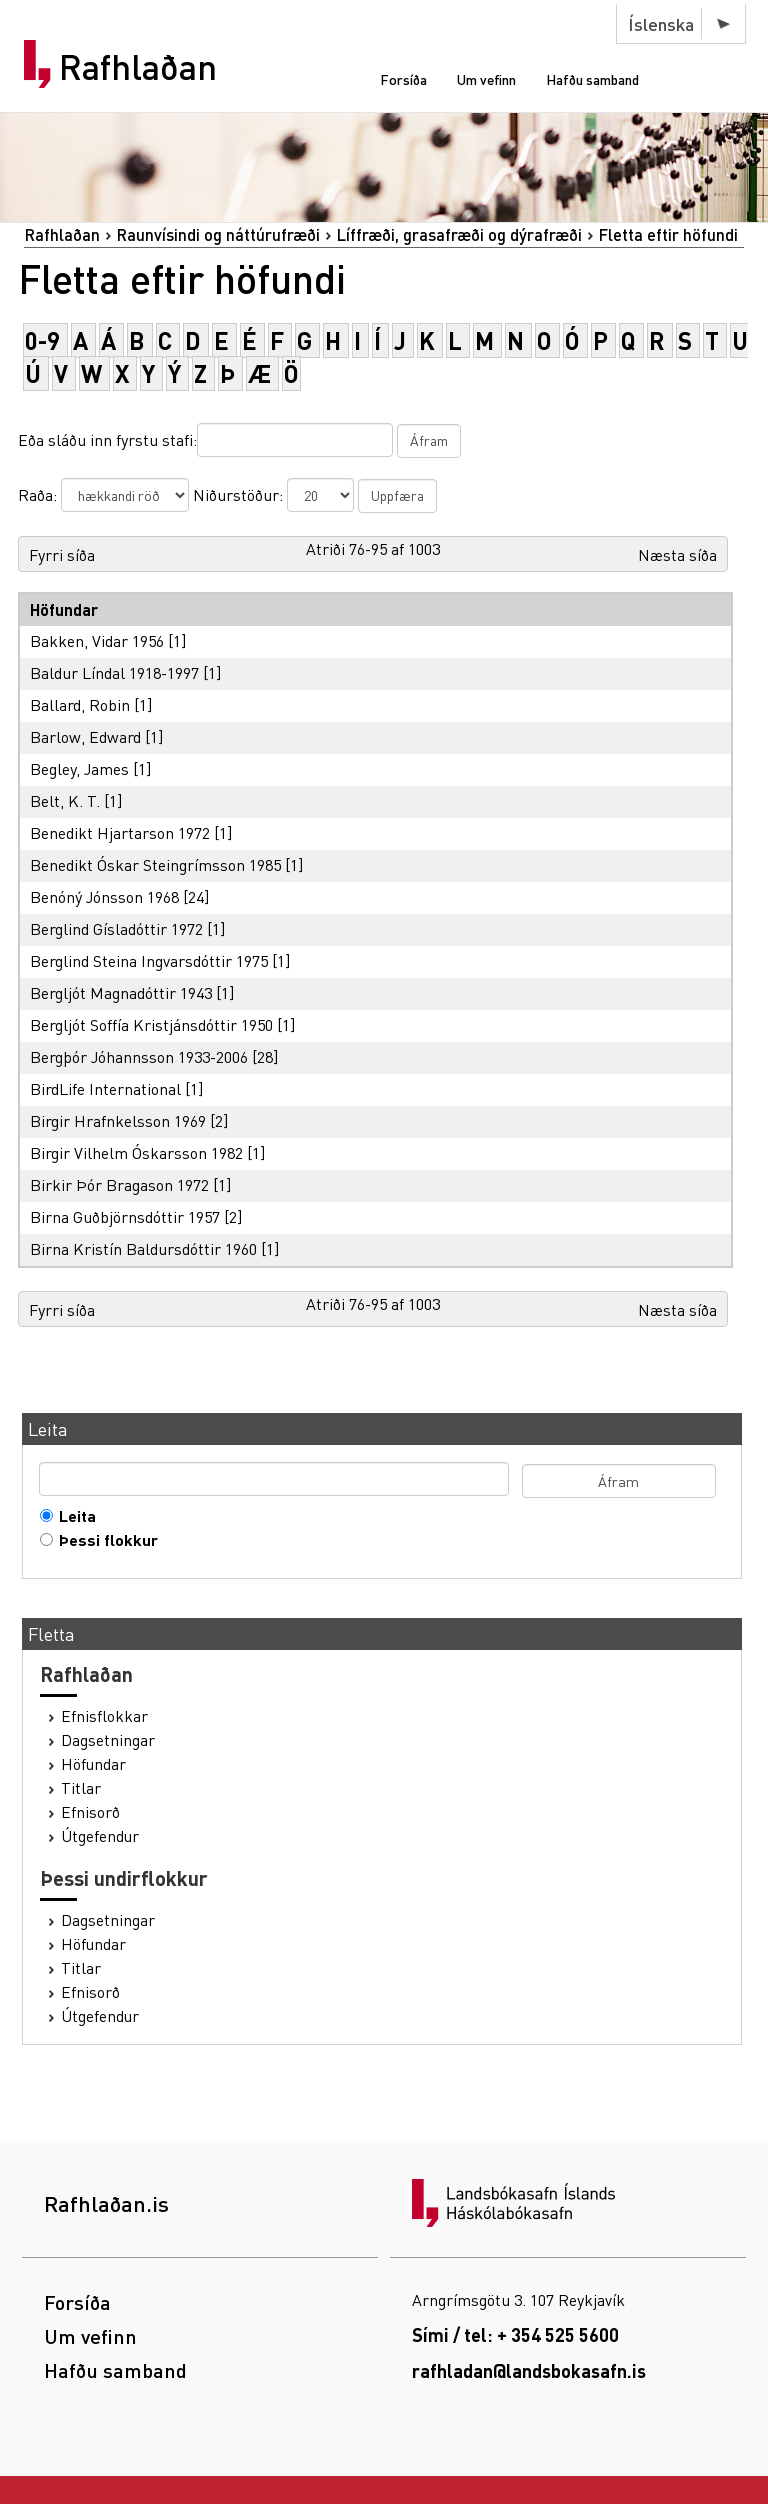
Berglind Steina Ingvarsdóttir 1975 (149, 960)
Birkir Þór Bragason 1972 (119, 1184)
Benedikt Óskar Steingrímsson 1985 (155, 864)
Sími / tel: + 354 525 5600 (515, 2334)
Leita (73, 1516)
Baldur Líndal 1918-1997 (114, 672)
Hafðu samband (592, 79)
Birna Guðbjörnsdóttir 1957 (125, 1216)
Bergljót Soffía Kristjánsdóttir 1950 (151, 1024)
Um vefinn (486, 79)
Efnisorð (90, 1812)
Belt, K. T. (65, 800)
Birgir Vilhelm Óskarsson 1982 (136, 1152)
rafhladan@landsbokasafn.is (529, 2370)
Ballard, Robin (80, 704)
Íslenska (661, 23)
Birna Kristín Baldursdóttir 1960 (143, 1248)
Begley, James (79, 768)
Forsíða (403, 79)
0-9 (42, 340)
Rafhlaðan (138, 67)
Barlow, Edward (85, 736)
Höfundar (93, 1764)
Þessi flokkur (104, 1540)
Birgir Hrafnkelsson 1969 (118, 1120)
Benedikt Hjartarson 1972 (120, 832)
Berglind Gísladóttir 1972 (116, 928)
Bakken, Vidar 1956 (97, 640)
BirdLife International (105, 1088)
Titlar (81, 1788)
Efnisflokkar (104, 1716)
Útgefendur (100, 1836)
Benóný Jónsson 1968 (104, 896)
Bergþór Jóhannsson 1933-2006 (139, 1056)
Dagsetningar (108, 1740)
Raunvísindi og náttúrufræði (218, 234)
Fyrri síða (62, 554)
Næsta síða (677, 554)
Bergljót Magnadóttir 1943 (121, 992)
